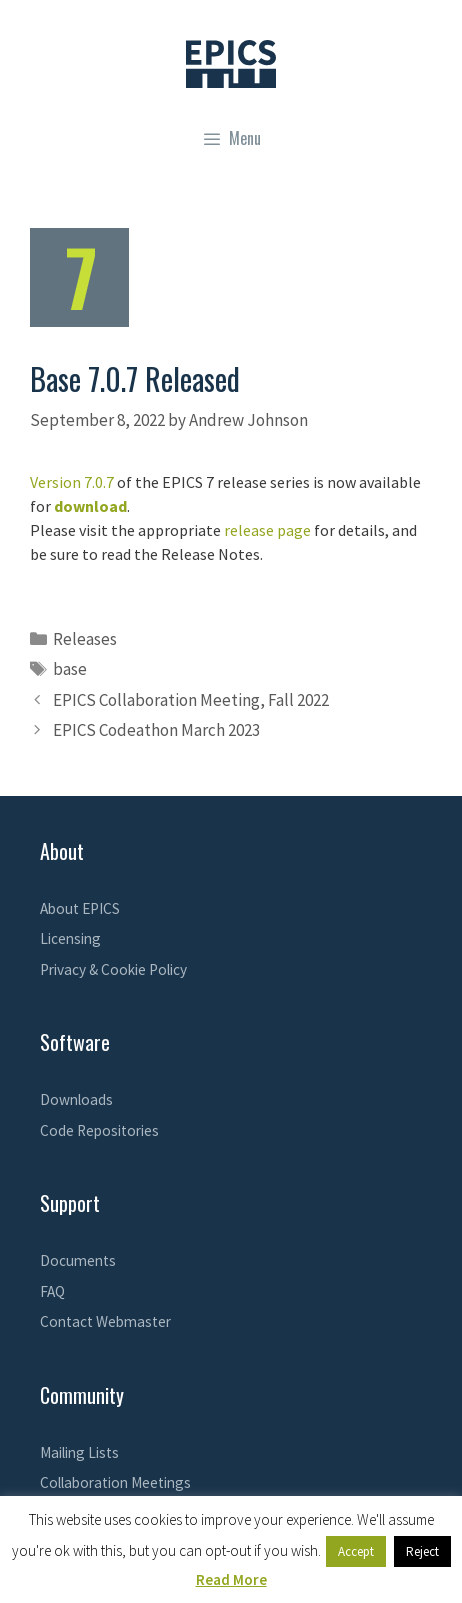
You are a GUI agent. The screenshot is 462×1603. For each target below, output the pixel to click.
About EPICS (80, 908)
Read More (231, 1579)
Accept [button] (356, 1551)
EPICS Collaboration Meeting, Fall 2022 (191, 700)
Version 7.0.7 (72, 482)
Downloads (76, 1099)
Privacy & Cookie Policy (113, 969)
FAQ (52, 1291)
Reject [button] (422, 1551)
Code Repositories (99, 1130)
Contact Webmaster (105, 1321)
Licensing (70, 938)
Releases (85, 639)
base (70, 669)
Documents (78, 1260)
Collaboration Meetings (115, 1482)
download (90, 506)
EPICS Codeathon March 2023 (156, 730)
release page (267, 530)
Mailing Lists (79, 1452)
